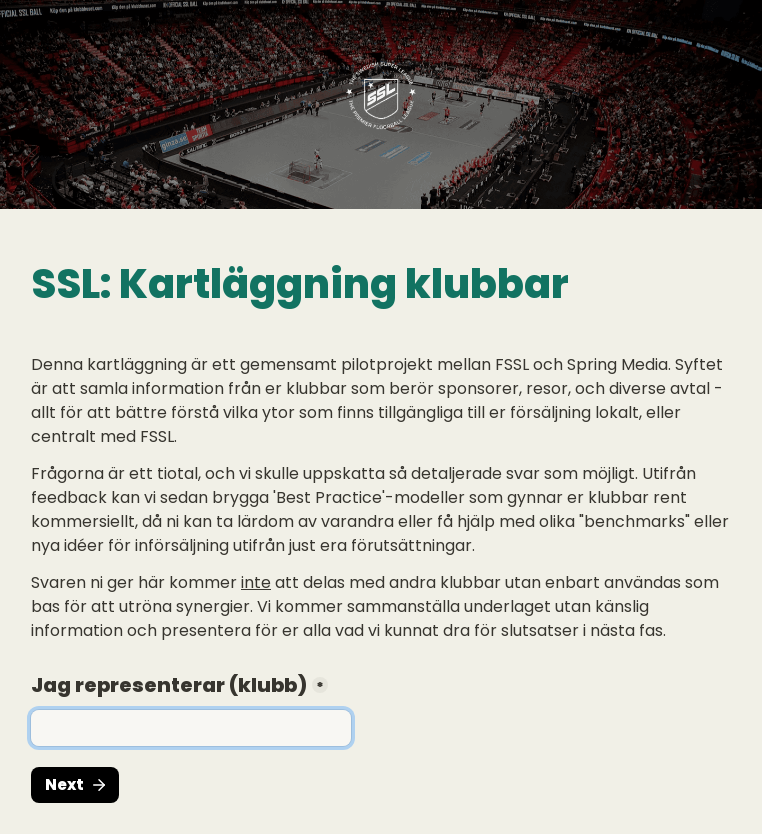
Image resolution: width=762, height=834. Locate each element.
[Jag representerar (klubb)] (191, 728)
